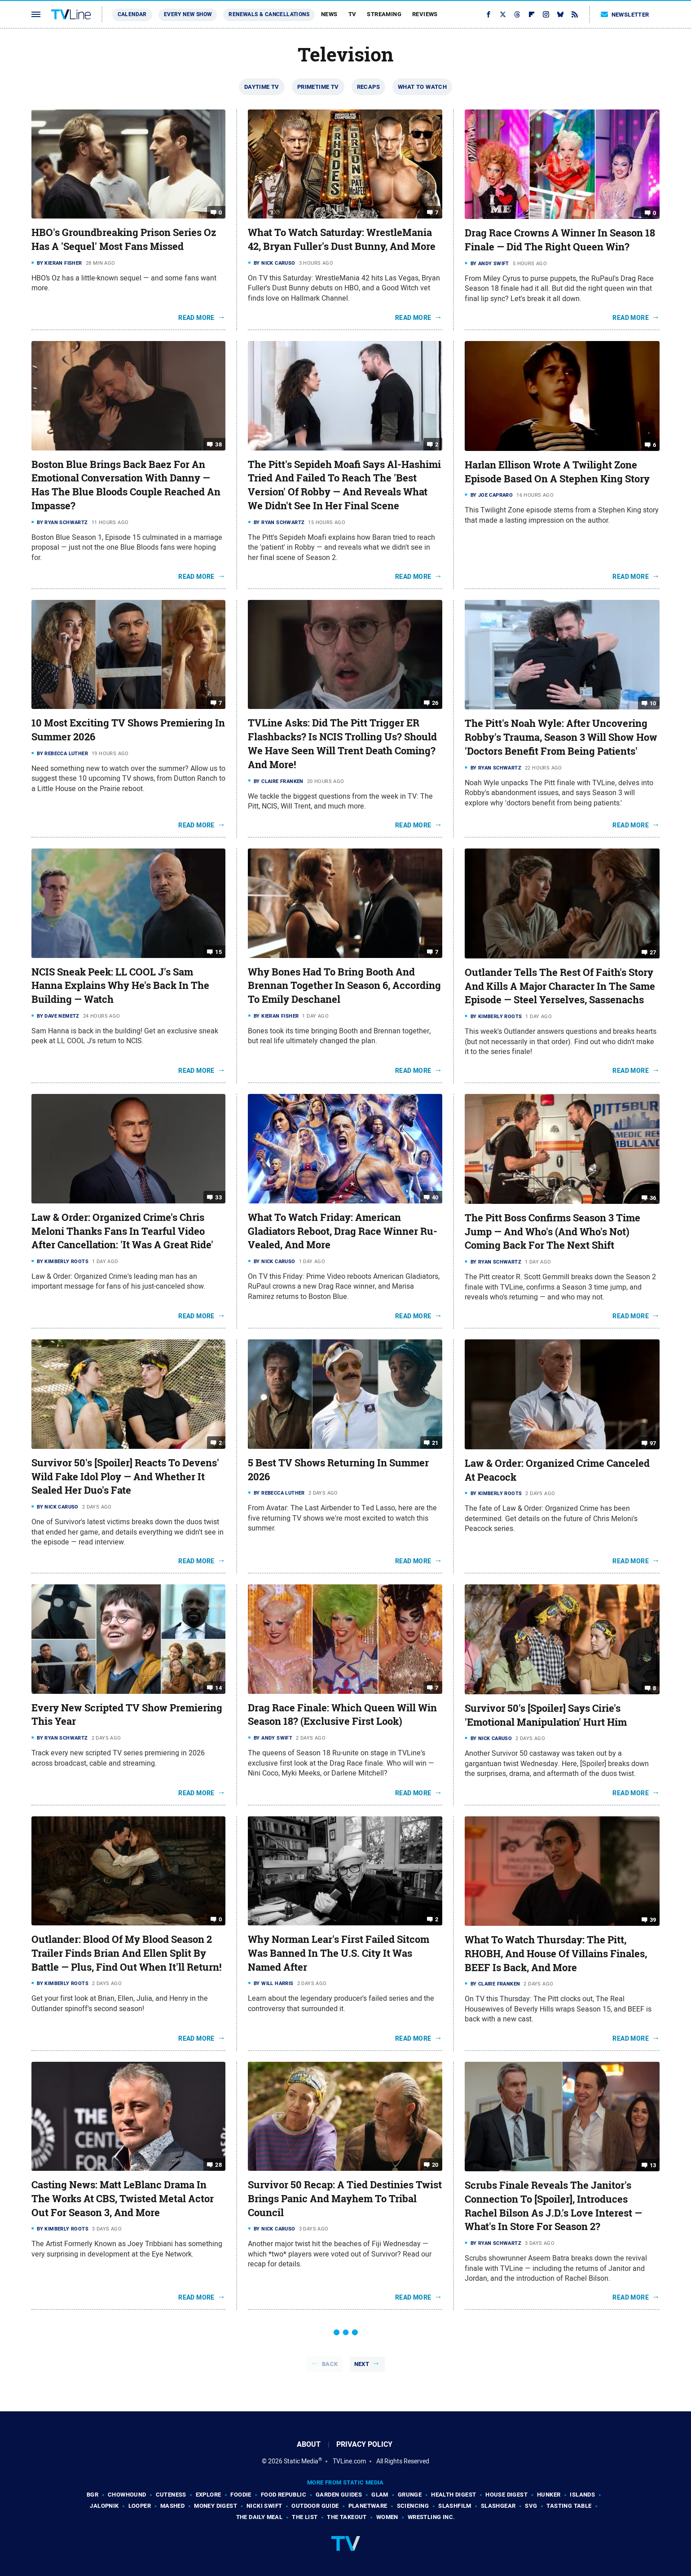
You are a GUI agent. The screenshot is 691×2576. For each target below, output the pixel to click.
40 (435, 1197)
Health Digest (453, 2494)
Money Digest (215, 2506)
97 (653, 1443)
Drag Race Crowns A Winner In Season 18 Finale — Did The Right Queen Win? (560, 240)
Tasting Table (568, 2506)
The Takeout (346, 2517)
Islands (582, 2494)
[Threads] (517, 14)
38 (218, 444)
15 (218, 951)
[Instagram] (546, 14)
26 (435, 703)
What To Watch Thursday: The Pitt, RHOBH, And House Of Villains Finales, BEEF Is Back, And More (556, 1953)
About (309, 2444)
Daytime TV (261, 87)
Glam (379, 2494)
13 (653, 2165)
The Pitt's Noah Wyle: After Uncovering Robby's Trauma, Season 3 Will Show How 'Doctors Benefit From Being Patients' (561, 737)
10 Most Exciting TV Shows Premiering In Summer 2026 (128, 729)
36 (653, 1198)
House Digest (506, 2494)
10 (653, 703)
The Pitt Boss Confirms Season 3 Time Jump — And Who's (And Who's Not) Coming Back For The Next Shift (552, 1231)
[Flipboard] (532, 14)
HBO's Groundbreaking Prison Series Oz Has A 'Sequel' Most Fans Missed (123, 239)
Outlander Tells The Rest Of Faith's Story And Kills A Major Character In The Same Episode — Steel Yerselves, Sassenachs (560, 986)
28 (218, 2165)
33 (218, 1197)
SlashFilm (454, 2506)
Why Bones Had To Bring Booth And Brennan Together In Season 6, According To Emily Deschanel (344, 985)
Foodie (240, 2494)
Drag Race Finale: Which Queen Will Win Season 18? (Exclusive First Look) (342, 1714)
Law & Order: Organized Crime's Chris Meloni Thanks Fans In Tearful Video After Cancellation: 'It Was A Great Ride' (122, 1231)
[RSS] (575, 14)
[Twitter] (503, 14)
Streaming (384, 14)
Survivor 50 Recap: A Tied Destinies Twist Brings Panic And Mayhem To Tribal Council (345, 2198)
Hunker (548, 2494)
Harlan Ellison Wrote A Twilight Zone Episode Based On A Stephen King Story (557, 471)
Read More (196, 317)
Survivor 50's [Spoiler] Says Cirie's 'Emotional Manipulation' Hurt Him (546, 1715)
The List (304, 2517)
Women (387, 2517)
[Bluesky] (560, 14)
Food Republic (283, 2494)
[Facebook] (488, 14)
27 (653, 952)
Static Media (301, 2461)
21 (435, 1443)
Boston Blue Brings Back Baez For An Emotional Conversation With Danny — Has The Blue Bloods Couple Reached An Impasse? (125, 485)
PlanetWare (367, 2506)
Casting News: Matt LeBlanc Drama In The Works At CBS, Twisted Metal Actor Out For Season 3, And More (122, 2198)
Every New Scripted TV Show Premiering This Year (126, 1714)
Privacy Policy (364, 2444)
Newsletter (625, 14)
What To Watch (422, 87)
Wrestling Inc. (431, 2517)
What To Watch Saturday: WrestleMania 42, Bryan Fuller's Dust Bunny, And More (342, 239)
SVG (531, 2506)
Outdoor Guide (315, 2506)
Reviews (425, 14)
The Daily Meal (259, 2517)
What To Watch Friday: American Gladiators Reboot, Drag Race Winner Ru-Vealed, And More (342, 1231)
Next (362, 2364)
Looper (139, 2506)
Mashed (172, 2506)
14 (218, 1687)
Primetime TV (318, 87)
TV (352, 14)
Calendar (132, 14)
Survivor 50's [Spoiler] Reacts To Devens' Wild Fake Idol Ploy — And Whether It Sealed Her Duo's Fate (125, 1476)
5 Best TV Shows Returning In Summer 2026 (338, 1469)
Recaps (368, 87)
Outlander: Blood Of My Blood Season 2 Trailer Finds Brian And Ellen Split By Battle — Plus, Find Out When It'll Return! (126, 1953)
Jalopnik (104, 2506)
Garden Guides (339, 2494)
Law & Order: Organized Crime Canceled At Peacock (557, 1470)
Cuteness (171, 2494)
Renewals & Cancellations (269, 14)
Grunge (410, 2494)
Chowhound (127, 2494)
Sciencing (413, 2506)
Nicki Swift (264, 2506)
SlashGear (498, 2506)
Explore (208, 2494)
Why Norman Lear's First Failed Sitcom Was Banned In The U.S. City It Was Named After (338, 1953)
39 (653, 1920)
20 (435, 2165)
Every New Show (188, 14)
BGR (92, 2494)
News (329, 14)
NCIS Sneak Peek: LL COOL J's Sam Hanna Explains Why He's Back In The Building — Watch (120, 985)
